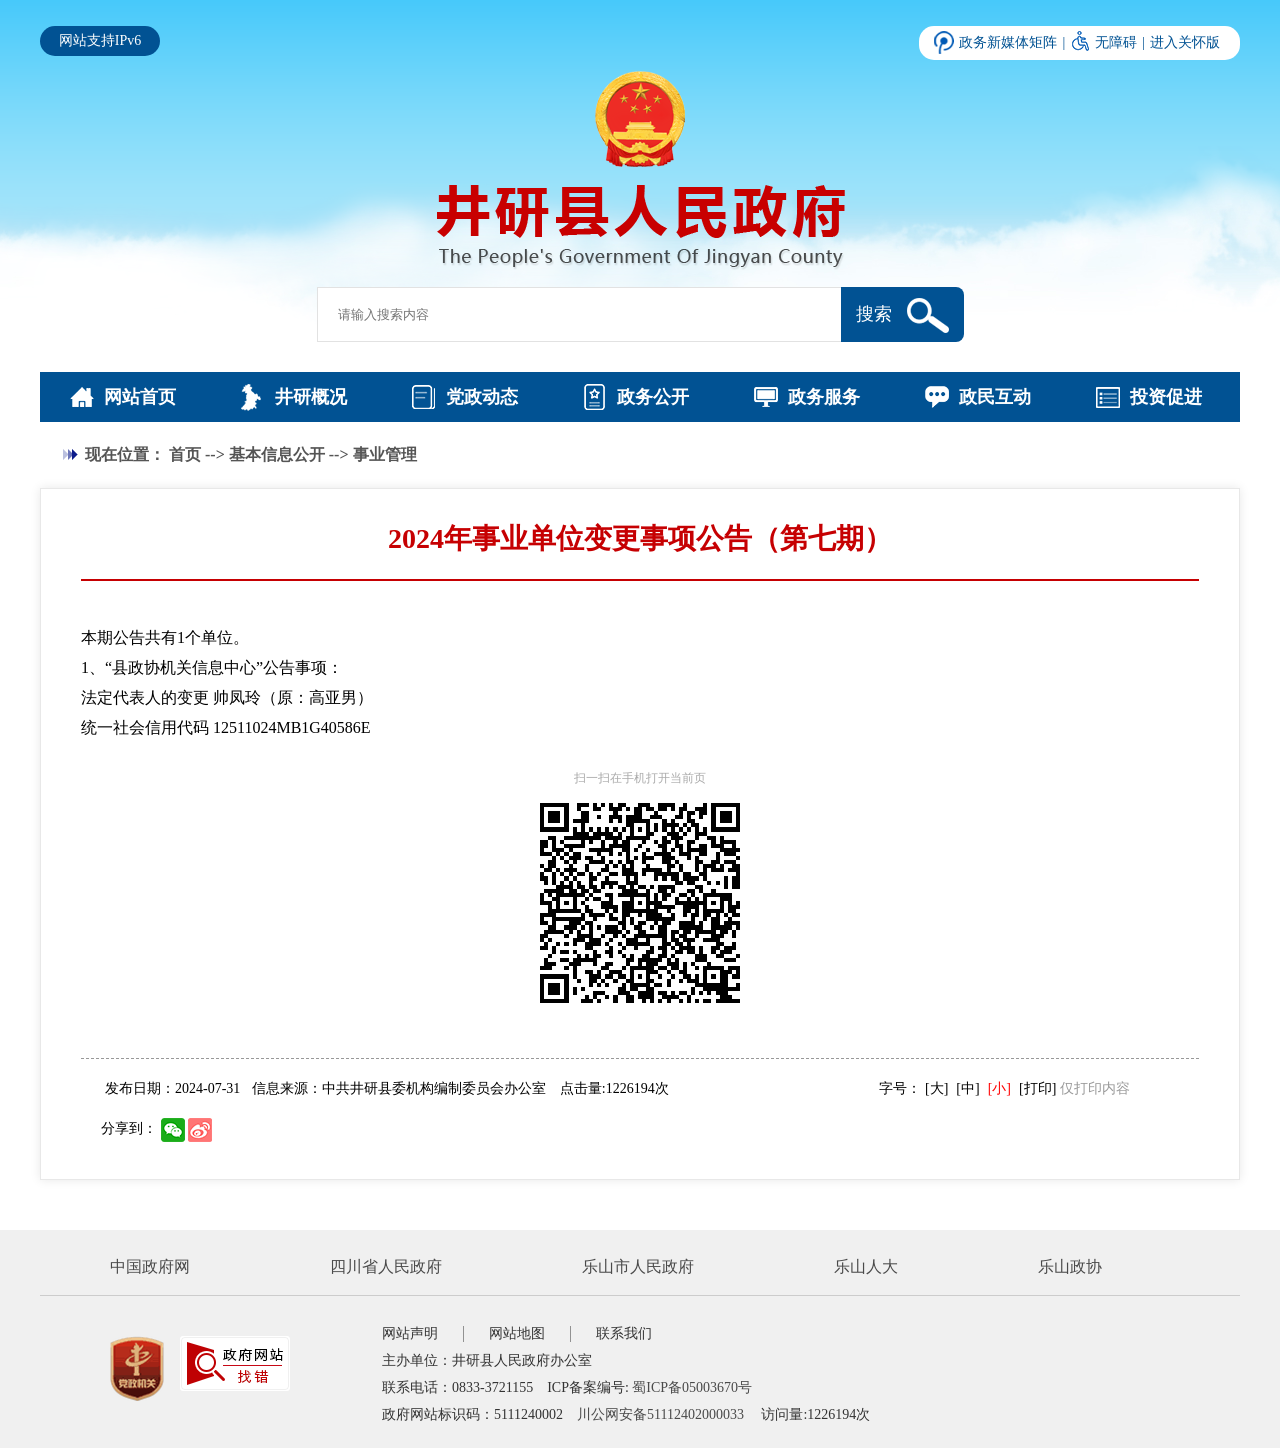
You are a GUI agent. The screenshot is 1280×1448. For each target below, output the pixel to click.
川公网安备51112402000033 (660, 1414)
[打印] (1037, 1088)
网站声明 (410, 1333)
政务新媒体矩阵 (1008, 42)
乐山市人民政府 (638, 1266)
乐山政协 (1070, 1266)
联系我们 (624, 1333)
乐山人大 (866, 1266)
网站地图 (517, 1333)
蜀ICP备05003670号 (692, 1387)
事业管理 (385, 454)
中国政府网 (150, 1266)
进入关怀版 (1185, 42)
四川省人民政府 (386, 1266)
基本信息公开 (277, 454)
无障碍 (1116, 42)
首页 (185, 454)
